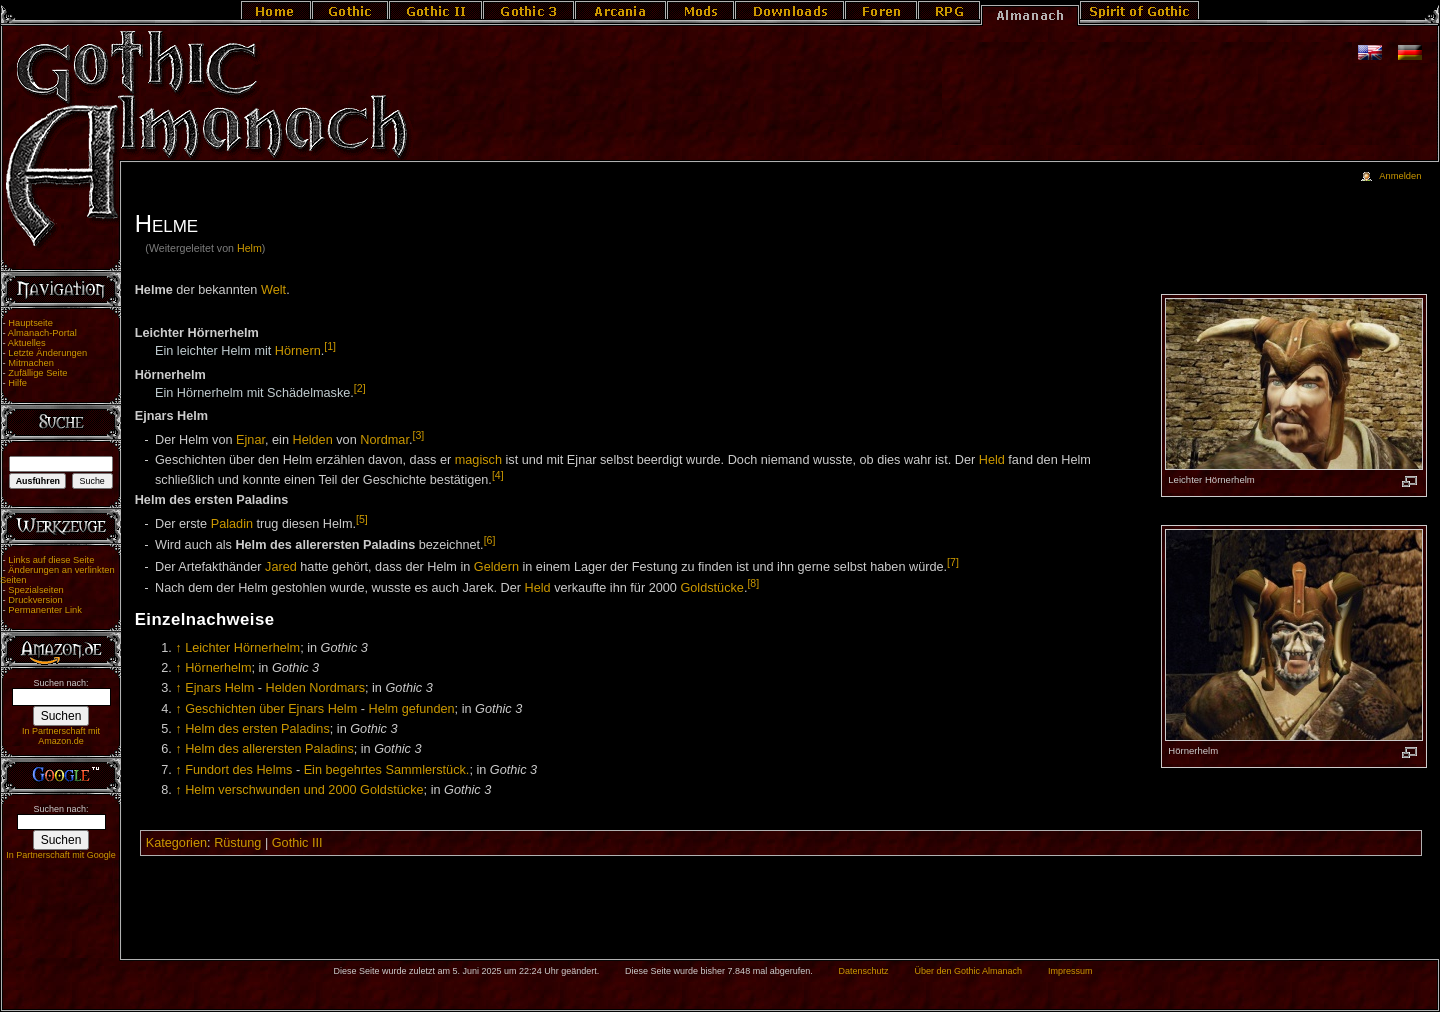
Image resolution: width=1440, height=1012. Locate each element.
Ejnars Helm (219, 688)
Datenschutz (864, 971)
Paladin (232, 524)
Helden (313, 440)
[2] (360, 388)
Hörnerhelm (218, 668)
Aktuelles (27, 343)
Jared (281, 567)
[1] (330, 346)
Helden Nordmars (315, 688)
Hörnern (298, 351)
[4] (498, 475)
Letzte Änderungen (47, 353)
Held (992, 460)
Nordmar (384, 440)
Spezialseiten (36, 590)
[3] (418, 435)
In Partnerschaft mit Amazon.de (61, 736)
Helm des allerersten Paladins (269, 749)
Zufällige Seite (37, 373)
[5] (362, 519)
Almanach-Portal (42, 333)
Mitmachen (31, 363)
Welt (273, 290)
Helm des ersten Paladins (257, 729)
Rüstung (237, 843)
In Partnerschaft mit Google (61, 855)
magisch (478, 460)
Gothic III (297, 843)
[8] (753, 583)
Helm (249, 248)
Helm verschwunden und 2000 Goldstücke (304, 790)
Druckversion (35, 600)
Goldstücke (711, 588)
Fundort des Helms (238, 770)
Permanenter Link (45, 610)
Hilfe (17, 383)
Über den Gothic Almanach (969, 971)
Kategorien (176, 843)
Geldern (496, 567)
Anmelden (1400, 176)
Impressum (1070, 971)
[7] (953, 562)
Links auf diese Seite (51, 560)
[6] (490, 540)
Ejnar (250, 440)
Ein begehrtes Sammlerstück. (387, 770)
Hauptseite (30, 323)
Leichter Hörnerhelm (242, 648)
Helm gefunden (412, 709)
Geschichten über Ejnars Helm (271, 709)
